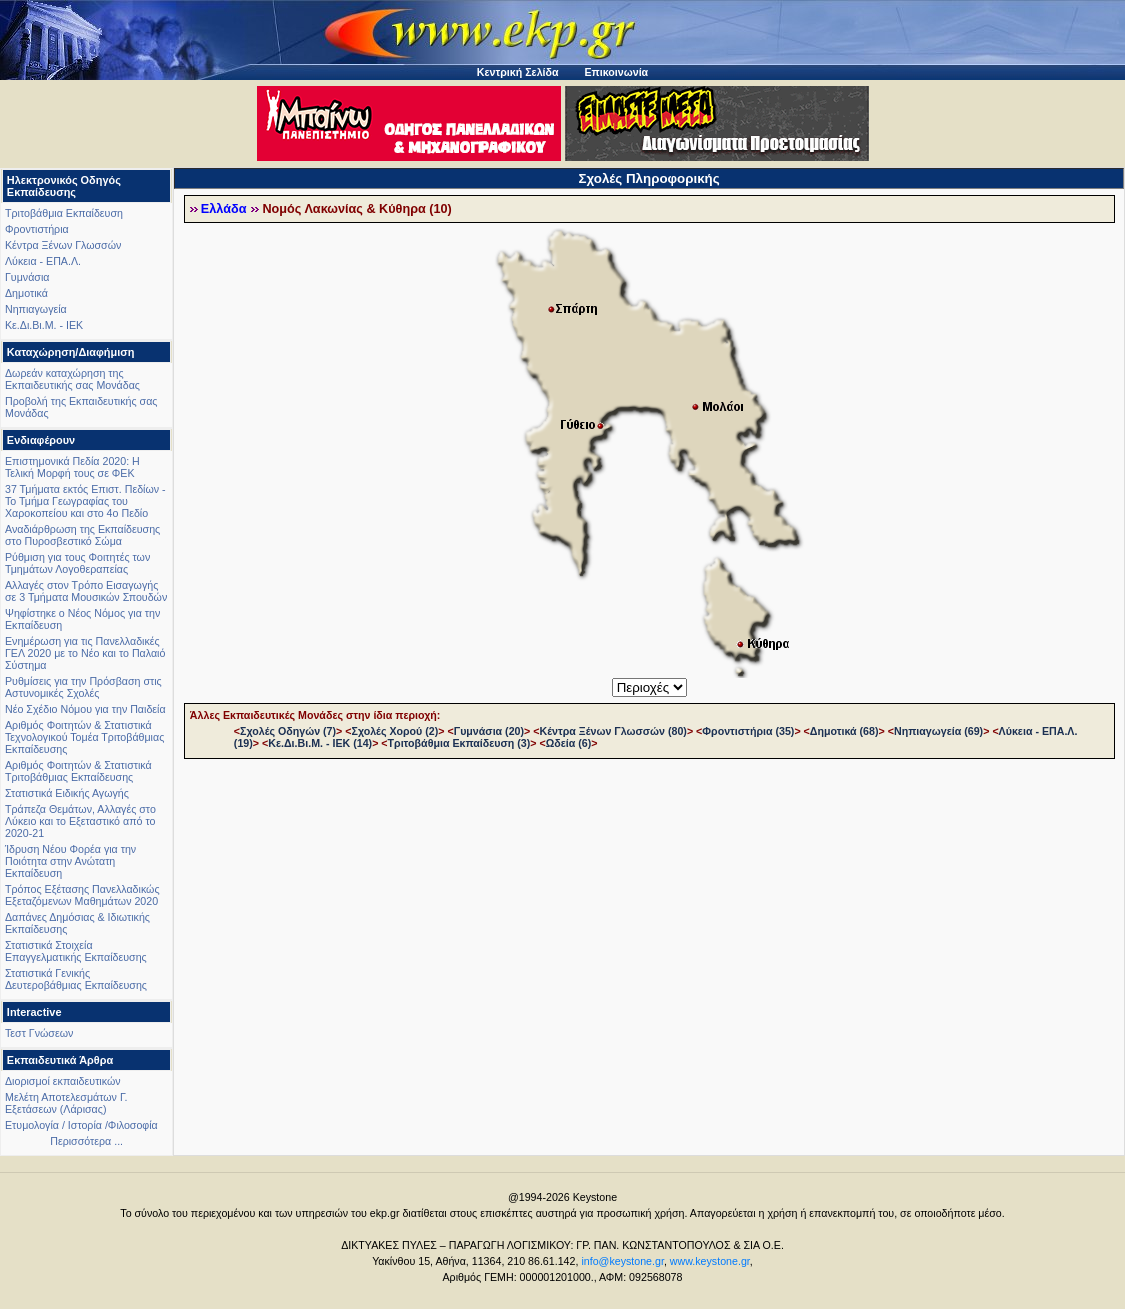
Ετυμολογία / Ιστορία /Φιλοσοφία (81, 1125)
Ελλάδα (224, 209)
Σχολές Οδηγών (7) (288, 731)
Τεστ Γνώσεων (39, 1033)
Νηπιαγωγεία (36, 309)
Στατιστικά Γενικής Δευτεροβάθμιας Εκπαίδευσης (76, 979)
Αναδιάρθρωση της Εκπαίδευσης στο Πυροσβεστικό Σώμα (82, 535)
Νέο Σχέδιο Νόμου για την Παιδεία (85, 709)
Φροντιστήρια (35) (748, 731)
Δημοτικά (26, 293)
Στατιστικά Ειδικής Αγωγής (67, 793)
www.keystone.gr (710, 1261)
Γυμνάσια (27, 277)
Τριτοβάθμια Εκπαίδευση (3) (459, 743)
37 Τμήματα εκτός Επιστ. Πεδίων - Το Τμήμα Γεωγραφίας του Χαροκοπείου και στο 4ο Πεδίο (85, 501)
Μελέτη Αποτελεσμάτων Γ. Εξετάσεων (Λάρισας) (66, 1103)
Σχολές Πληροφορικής (649, 178)
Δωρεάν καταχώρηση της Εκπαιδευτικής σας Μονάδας (72, 379)
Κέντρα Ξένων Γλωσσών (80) (613, 731)
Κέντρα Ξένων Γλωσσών (63, 245)
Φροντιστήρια (37, 229)
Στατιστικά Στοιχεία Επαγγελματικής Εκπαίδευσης (76, 951)
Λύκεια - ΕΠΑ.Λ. (43, 261)
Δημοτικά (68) (844, 731)
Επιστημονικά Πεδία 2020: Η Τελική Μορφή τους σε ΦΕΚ (72, 467)
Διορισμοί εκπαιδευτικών (63, 1081)
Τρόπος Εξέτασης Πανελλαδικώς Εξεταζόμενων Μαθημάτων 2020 (82, 895)
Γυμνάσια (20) (489, 731)
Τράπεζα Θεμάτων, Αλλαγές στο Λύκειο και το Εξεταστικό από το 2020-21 (80, 821)
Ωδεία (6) (569, 743)
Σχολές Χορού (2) (395, 731)
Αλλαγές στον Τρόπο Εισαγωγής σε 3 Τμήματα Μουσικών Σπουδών (86, 591)
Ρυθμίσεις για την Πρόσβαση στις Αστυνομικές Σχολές (83, 687)
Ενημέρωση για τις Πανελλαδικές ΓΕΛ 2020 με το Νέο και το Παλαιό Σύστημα (85, 653)
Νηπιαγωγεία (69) (938, 731)
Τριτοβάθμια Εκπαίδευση (64, 213)
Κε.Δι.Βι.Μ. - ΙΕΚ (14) (320, 743)
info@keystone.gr (622, 1261)
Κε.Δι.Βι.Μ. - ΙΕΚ (44, 325)
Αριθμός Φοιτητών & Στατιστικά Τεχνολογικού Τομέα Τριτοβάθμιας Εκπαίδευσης (84, 737)
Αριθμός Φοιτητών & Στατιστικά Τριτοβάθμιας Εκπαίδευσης (78, 771)
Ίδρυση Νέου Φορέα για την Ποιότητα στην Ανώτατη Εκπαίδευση (70, 861)
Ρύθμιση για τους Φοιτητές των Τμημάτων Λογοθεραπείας (77, 563)
